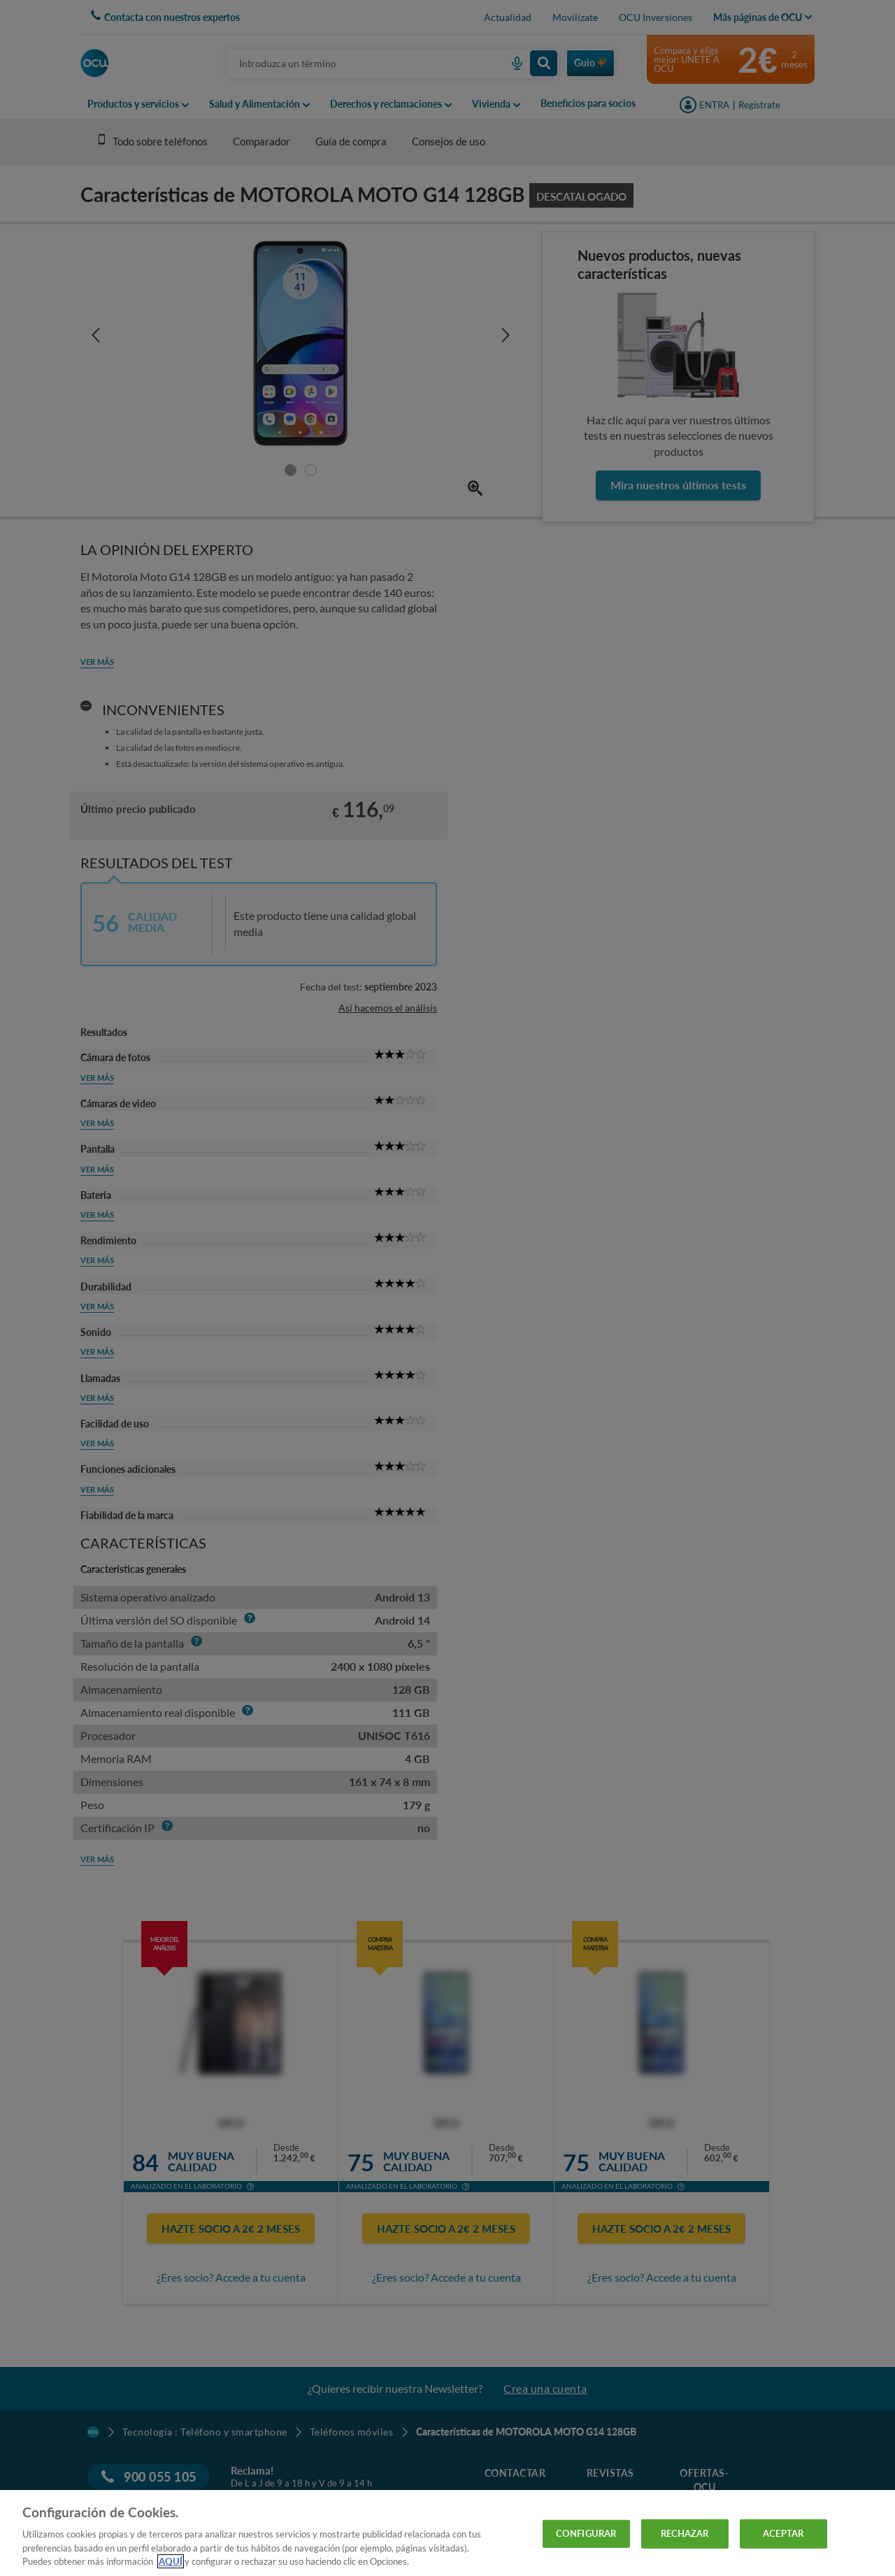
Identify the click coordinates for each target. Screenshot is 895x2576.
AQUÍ (170, 2561)
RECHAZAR (685, 2533)
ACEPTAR (783, 2533)
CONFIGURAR (586, 2533)
